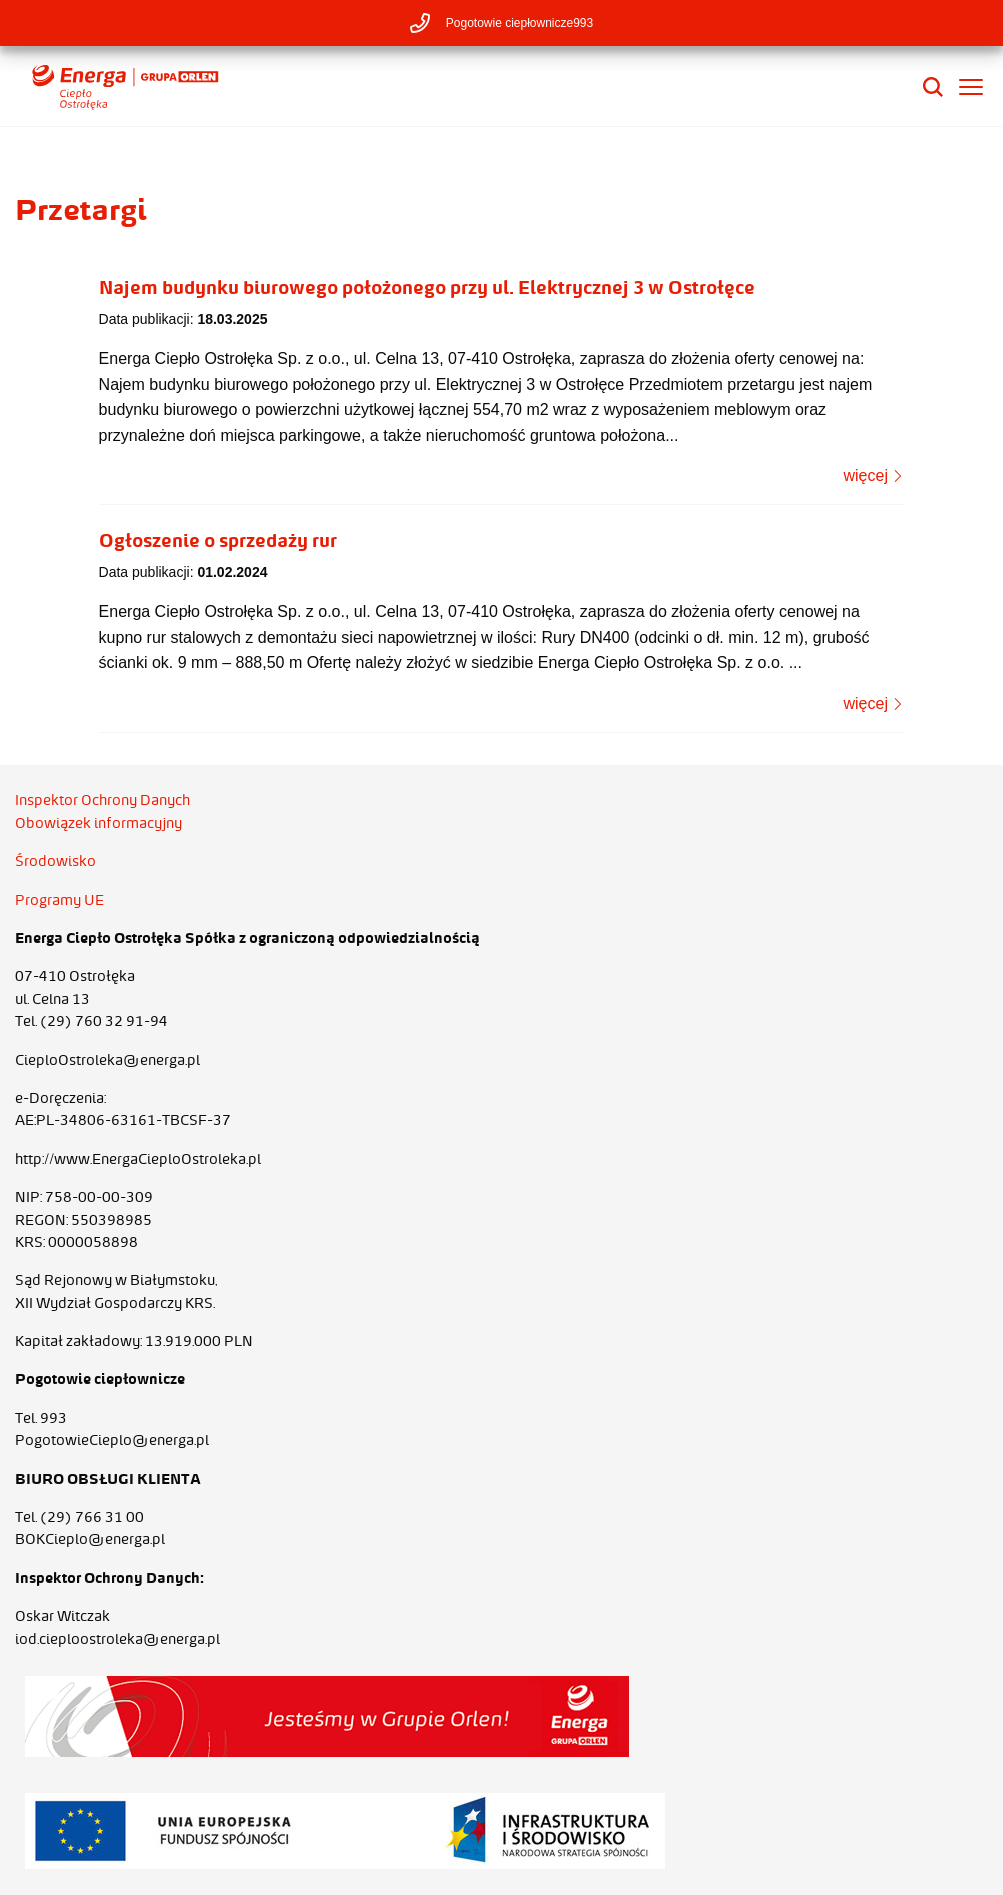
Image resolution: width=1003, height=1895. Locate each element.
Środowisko (55, 861)
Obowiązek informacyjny (98, 823)
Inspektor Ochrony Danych (102, 800)
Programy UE (59, 900)
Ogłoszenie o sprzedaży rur (218, 540)
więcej (874, 475)
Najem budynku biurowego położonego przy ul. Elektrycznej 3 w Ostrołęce (427, 287)
